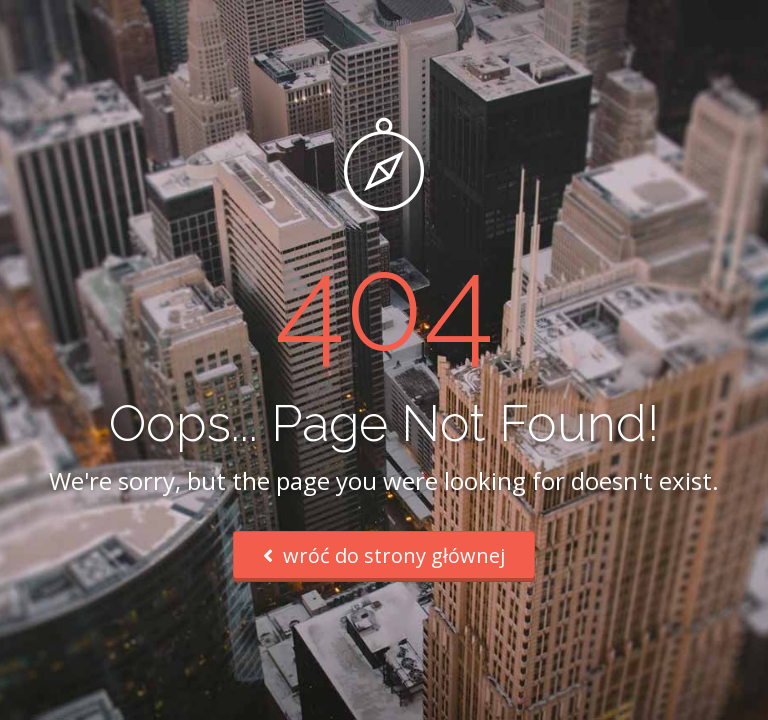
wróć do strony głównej (384, 555)
